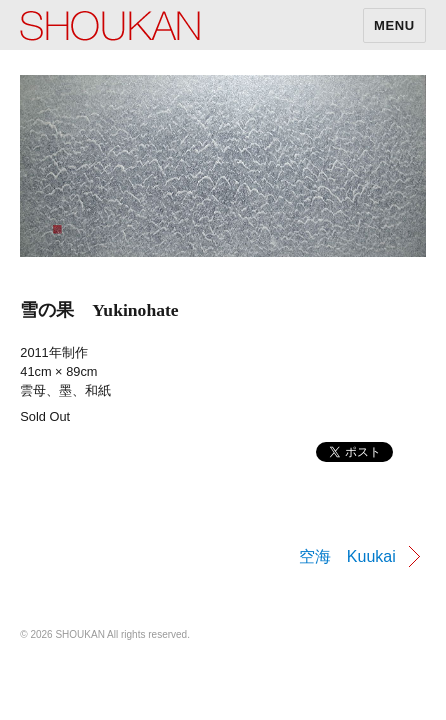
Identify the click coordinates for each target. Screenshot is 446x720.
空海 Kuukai (347, 556)
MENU (394, 25)
